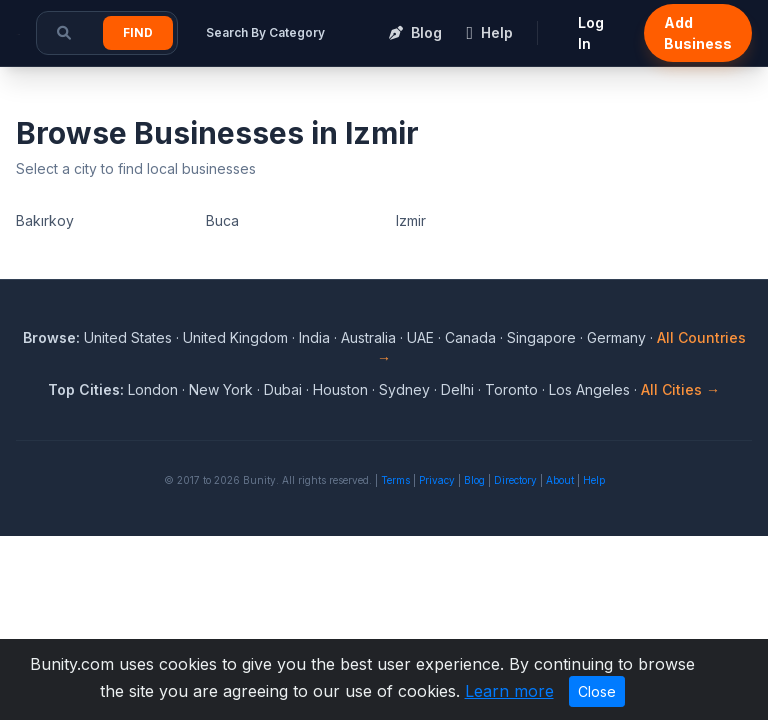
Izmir (411, 220)
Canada (470, 337)
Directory (515, 480)
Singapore (541, 337)
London (153, 389)
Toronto (511, 389)
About (560, 480)
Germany (616, 337)
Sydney (404, 389)
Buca (222, 220)
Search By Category (265, 32)
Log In (591, 33)
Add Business (698, 33)
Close (597, 691)
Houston (340, 389)
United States (128, 337)
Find (138, 32)
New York (221, 389)
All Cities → (680, 389)
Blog (474, 480)
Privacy (437, 480)
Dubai (283, 389)
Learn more (509, 691)
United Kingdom (235, 337)
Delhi (457, 389)
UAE (420, 337)
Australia (368, 337)
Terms (395, 480)
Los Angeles (589, 389)
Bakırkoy (45, 220)
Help (594, 480)
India (314, 337)
